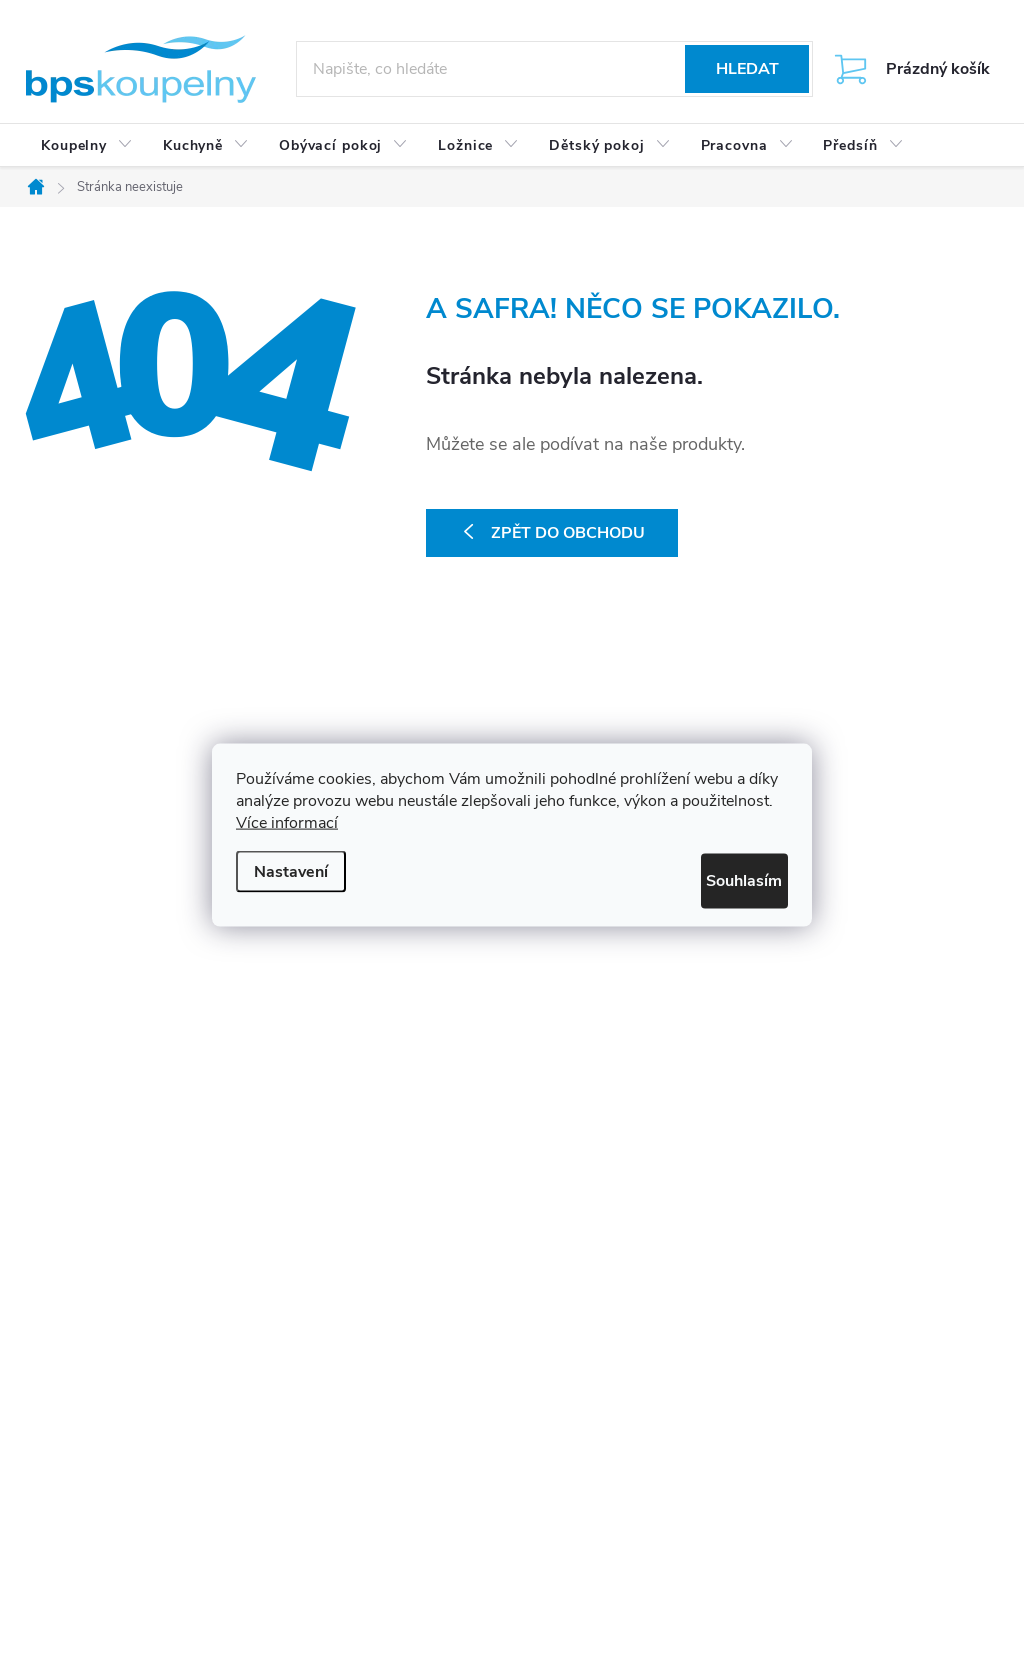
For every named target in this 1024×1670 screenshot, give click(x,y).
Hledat (747, 69)
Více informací (287, 827)
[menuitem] (87, 146)
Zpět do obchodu (568, 533)
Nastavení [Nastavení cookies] (291, 868)
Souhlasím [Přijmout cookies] (725, 881)
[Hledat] (554, 69)
